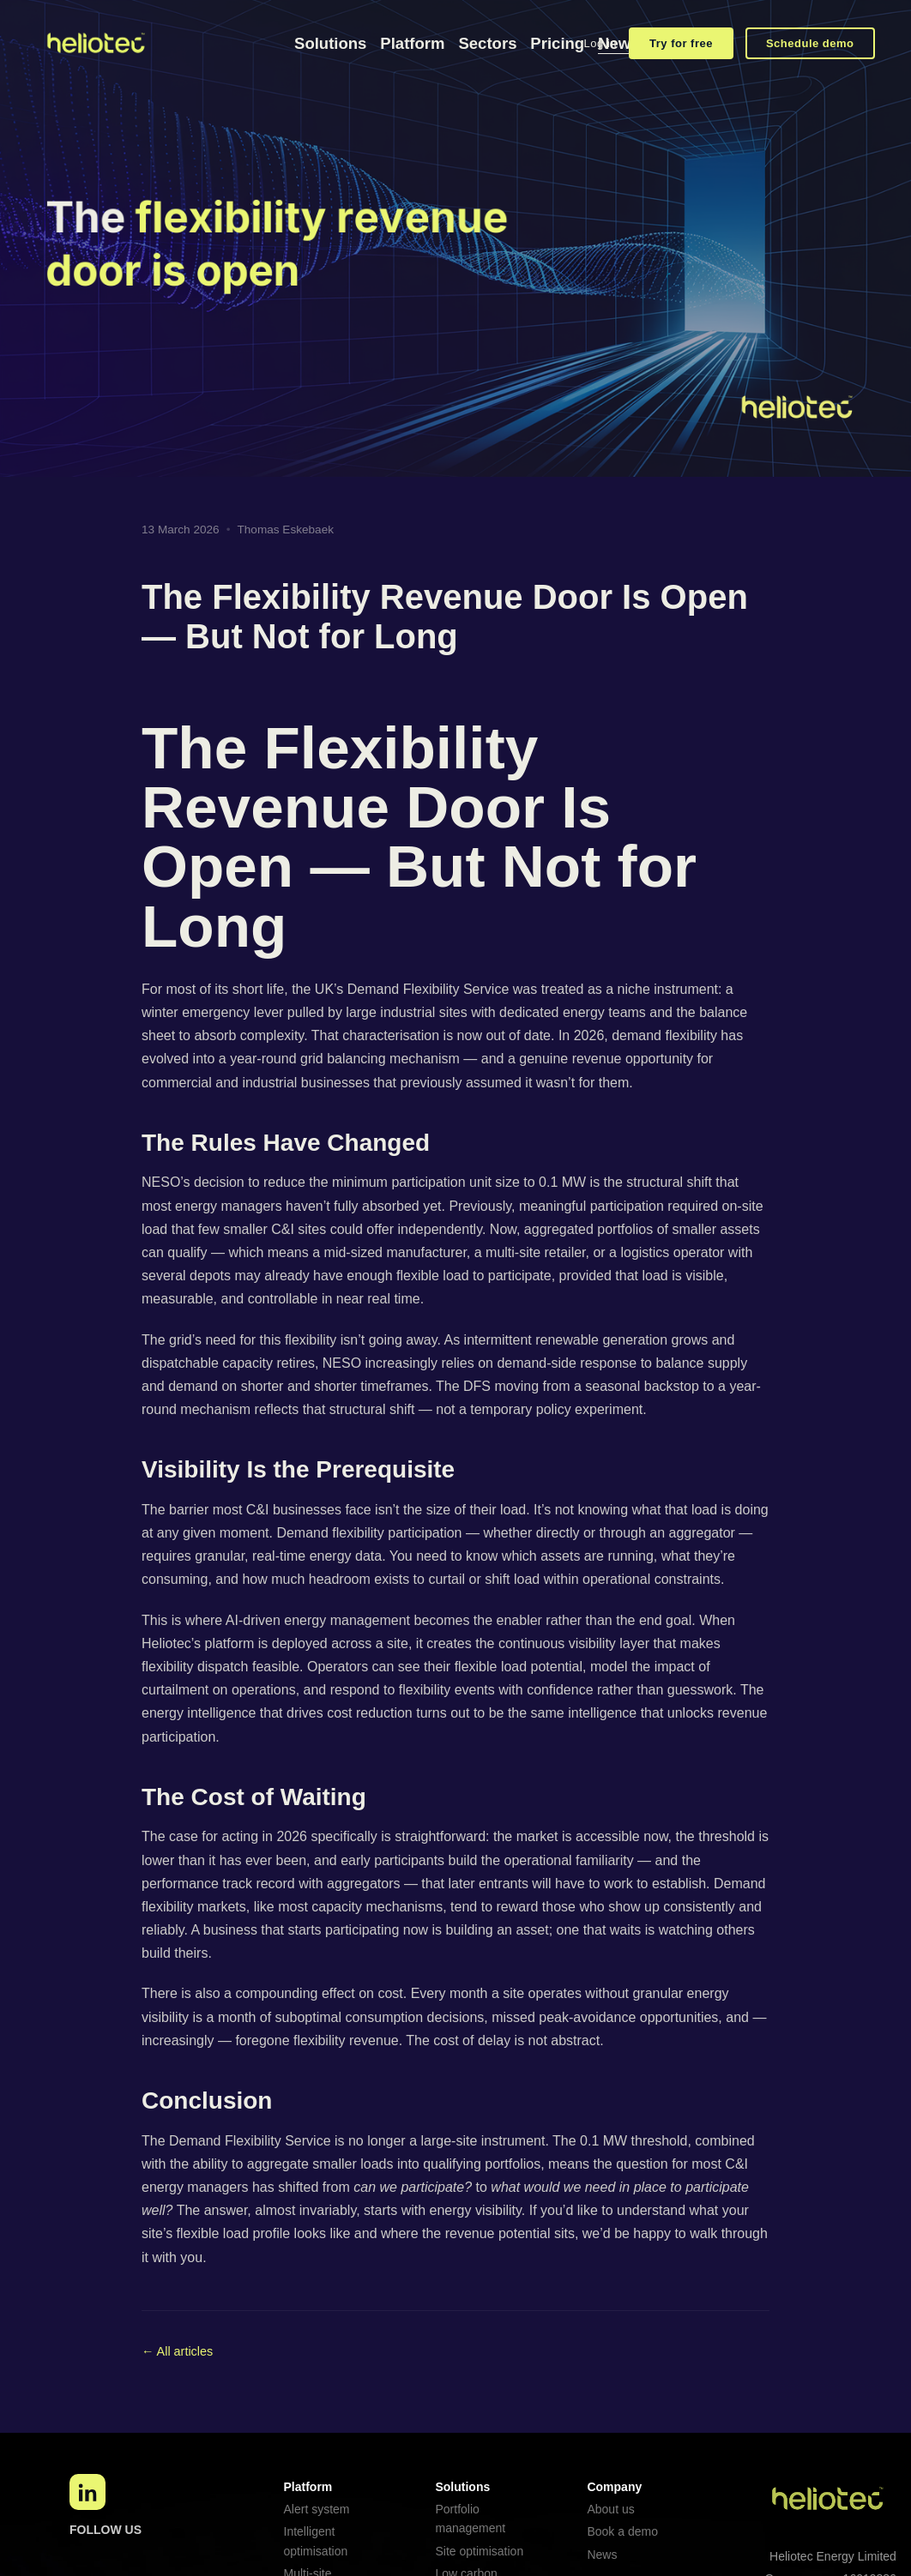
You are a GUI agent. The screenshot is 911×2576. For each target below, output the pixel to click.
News (602, 2554)
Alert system (317, 2509)
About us (610, 2509)
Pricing (557, 43)
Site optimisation (479, 2551)
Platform (412, 43)
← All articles (177, 2351)
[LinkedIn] (87, 2492)
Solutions (330, 43)
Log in (600, 43)
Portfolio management (470, 2518)
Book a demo (622, 2531)
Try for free (681, 43)
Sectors (487, 43)
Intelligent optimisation (316, 2541)
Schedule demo (810, 43)
